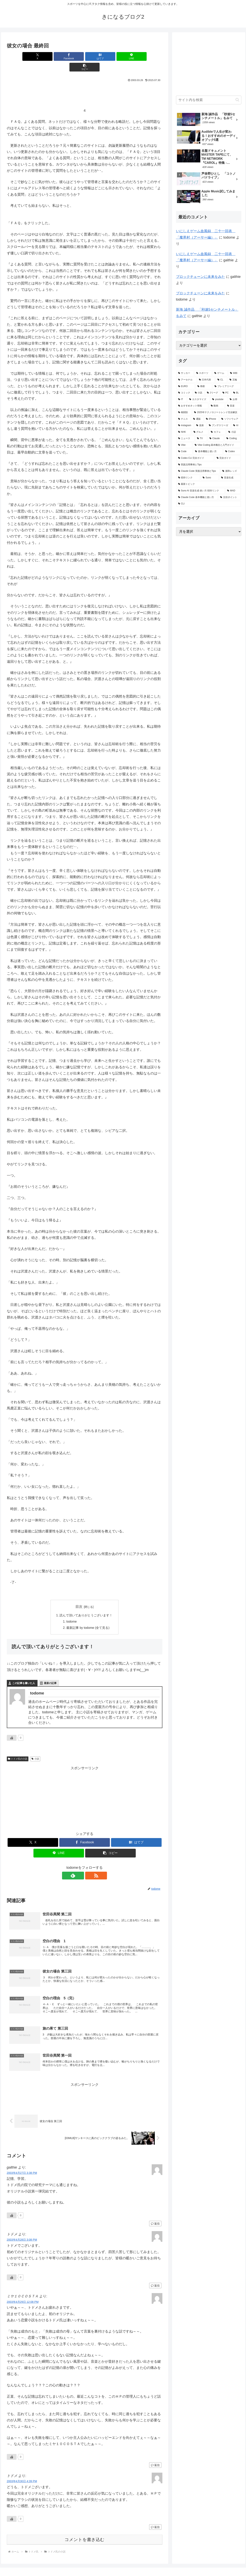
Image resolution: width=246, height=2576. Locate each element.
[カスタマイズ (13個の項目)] (198, 399)
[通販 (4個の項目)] (197, 419)
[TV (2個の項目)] (201, 438)
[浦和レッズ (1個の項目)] (231, 471)
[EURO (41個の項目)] (185, 386)
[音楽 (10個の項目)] (233, 406)
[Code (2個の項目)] (184, 451)
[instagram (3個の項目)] (185, 425)
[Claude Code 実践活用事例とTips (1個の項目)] (198, 471)
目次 (78, 1596)
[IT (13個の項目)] (181, 399)
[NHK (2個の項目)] (183, 432)
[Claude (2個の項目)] (216, 438)
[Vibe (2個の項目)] (184, 445)
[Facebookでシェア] (58, 56)
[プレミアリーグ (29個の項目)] (227, 386)
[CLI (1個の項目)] (208, 504)
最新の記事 (50, 1672)
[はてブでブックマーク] (84, 56)
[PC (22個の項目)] (226, 393)
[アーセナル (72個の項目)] (186, 380)
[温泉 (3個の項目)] (200, 425)
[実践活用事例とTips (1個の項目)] (208, 465)
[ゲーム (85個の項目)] (220, 373)
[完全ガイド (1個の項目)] (228, 458)
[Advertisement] (84, 83)
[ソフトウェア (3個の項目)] (230, 419)
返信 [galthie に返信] (155, 2214)
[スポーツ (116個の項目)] (203, 373)
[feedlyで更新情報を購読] (80, 1865)
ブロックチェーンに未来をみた (200, 277)
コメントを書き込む (84, 2530)
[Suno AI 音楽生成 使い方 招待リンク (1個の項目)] (200, 491)
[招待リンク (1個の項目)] (188, 478)
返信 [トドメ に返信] (155, 2276)
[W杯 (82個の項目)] (234, 373)
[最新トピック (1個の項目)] (208, 484)
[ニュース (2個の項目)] (185, 438)
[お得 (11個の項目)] (234, 399)
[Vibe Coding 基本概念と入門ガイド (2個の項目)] (217, 445)
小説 (35, 1748)
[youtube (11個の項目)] (218, 399)
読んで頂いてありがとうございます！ (86, 1604)
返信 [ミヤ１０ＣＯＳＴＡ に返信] (155, 2456)
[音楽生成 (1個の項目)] (230, 478)
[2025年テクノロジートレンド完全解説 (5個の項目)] (216, 412)
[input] (208, 100)
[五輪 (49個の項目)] (234, 380)
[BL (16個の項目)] (236, 393)
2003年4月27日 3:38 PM (22, 2163)
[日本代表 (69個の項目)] (206, 380)
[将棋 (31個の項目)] (204, 386)
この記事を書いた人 (23, 1672)
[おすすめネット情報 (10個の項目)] (192, 406)
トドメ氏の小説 (17, 1748)
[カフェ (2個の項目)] (217, 432)
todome (72, 1611)
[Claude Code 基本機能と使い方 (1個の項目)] (197, 497)
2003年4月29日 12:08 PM (23, 2292)
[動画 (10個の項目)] (217, 406)
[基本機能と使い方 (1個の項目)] (208, 451)
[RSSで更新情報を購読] (89, 1865)
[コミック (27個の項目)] (184, 393)
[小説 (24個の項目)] (198, 393)
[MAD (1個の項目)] (233, 491)
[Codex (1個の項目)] (232, 451)
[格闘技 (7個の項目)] (184, 412)
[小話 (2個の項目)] (234, 432)
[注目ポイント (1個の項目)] (229, 497)
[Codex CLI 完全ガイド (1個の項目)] (195, 458)
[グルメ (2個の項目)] (200, 432)
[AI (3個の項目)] (236, 425)
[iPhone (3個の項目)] (211, 419)
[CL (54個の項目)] (221, 380)
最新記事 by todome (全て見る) (88, 1617)
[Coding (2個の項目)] (233, 438)
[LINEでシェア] (110, 56)
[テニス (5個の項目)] (183, 419)
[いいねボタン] (12, 1728)
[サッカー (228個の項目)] (185, 373)
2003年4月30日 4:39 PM (22, 2472)
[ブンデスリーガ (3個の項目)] (219, 425)
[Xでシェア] (32, 56)
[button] (136, 56)
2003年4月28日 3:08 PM (22, 2230)
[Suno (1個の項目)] (210, 478)
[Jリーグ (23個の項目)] (212, 393)
